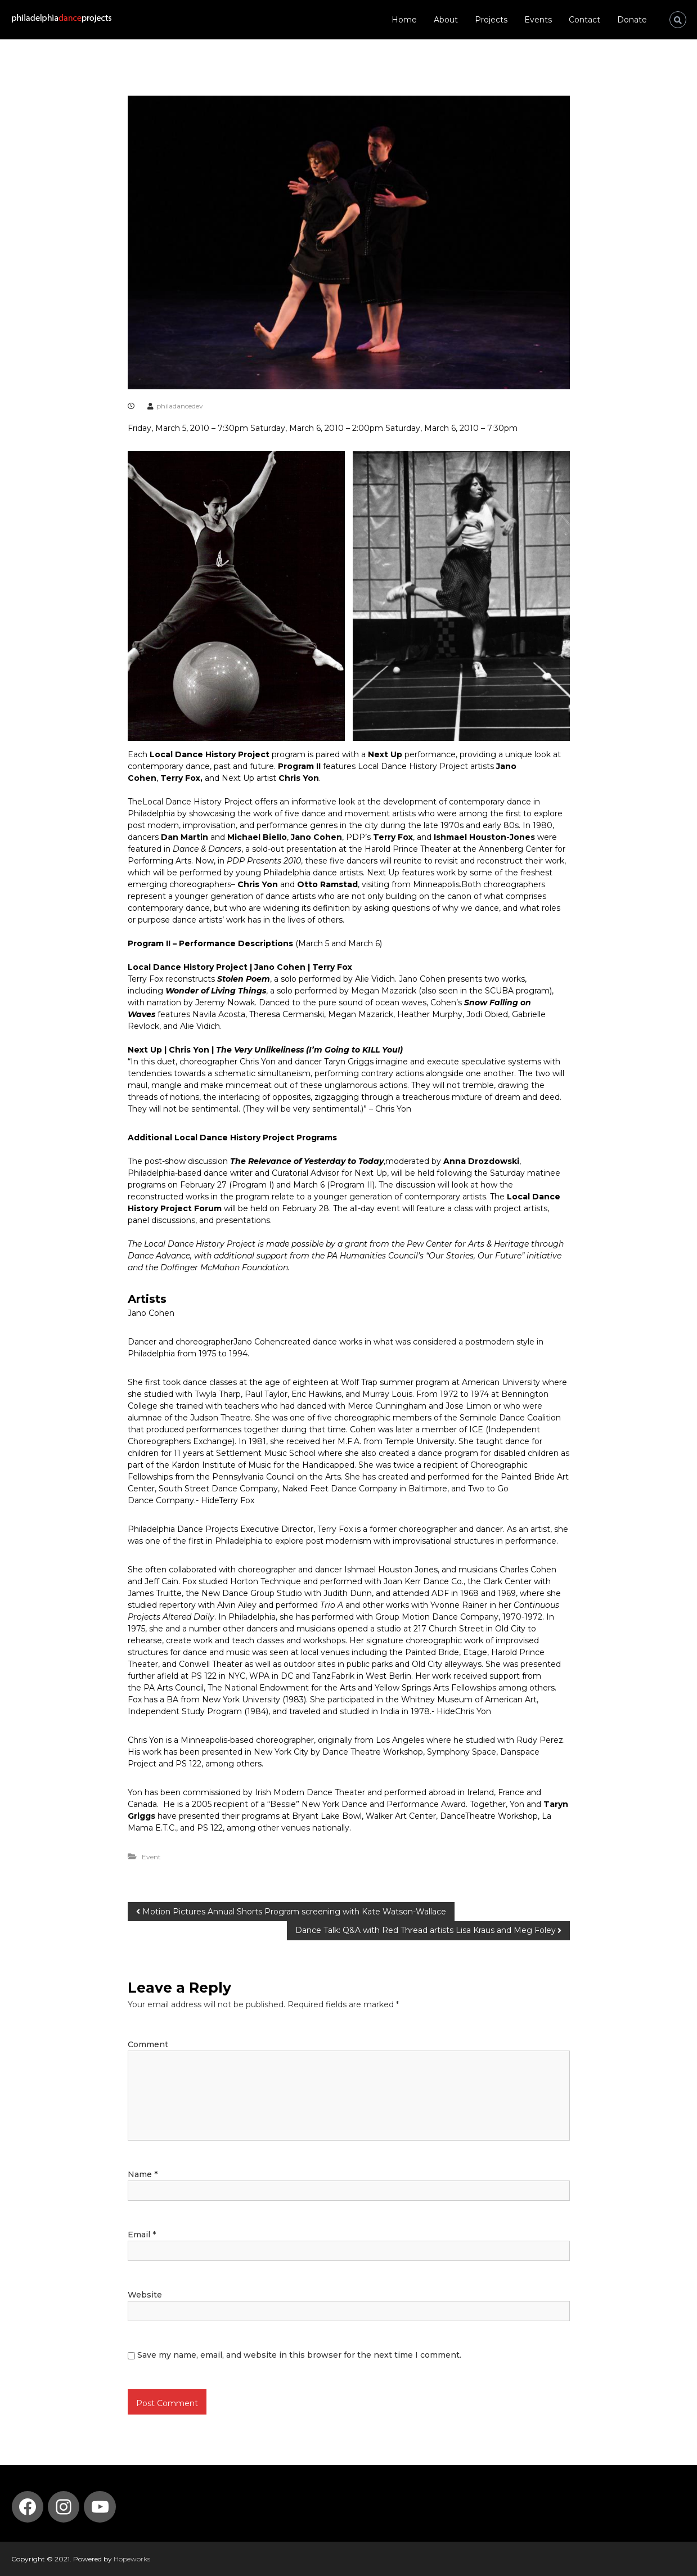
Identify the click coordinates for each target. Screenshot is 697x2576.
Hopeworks (132, 2559)
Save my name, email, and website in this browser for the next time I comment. (299, 2355)
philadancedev (179, 406)
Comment (148, 2044)
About (446, 20)
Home (404, 20)
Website (145, 2295)
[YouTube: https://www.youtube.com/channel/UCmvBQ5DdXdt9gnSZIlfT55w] (100, 2507)
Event (151, 1857)
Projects (491, 20)
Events (538, 20)
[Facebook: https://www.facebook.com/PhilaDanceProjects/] (27, 2507)
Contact (584, 20)
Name (143, 2174)
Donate (632, 20)
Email (142, 2234)
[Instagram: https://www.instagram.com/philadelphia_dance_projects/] (63, 2507)
